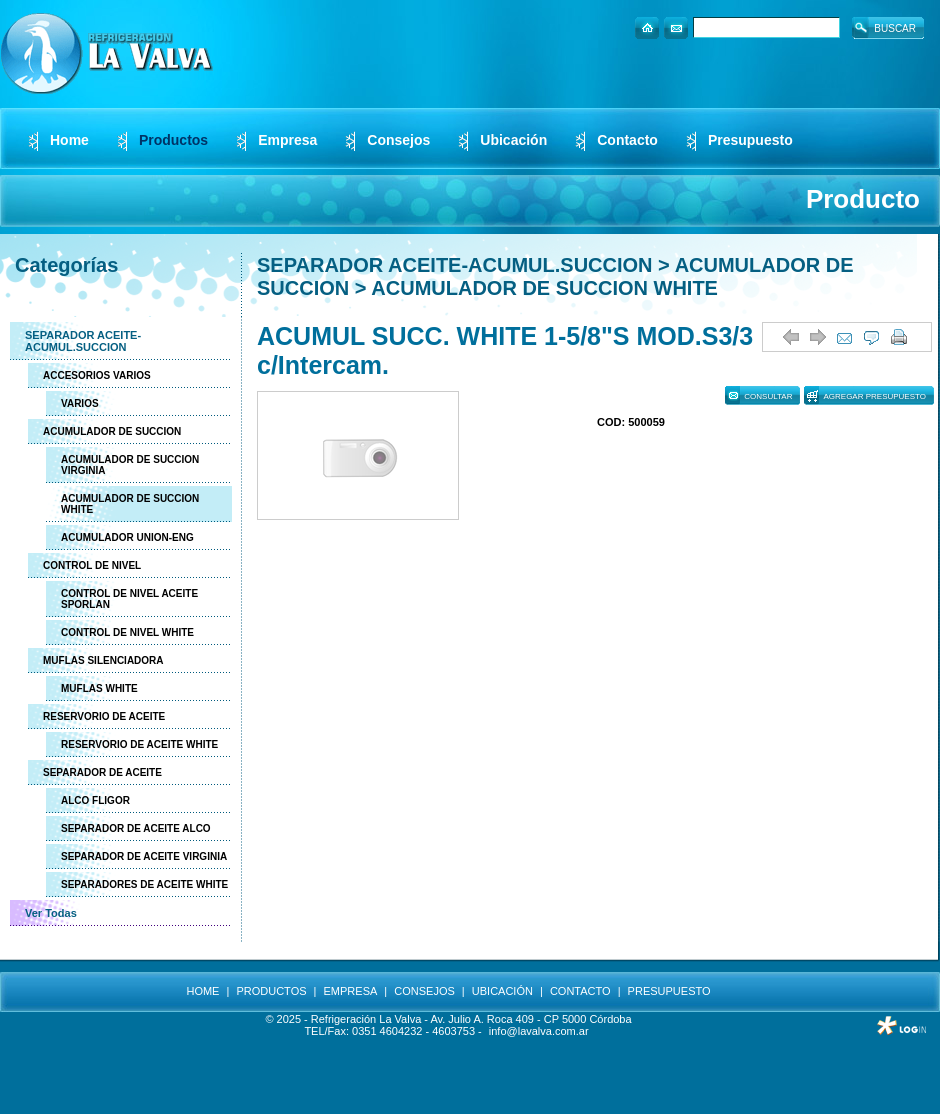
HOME (202, 991)
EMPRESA (351, 991)
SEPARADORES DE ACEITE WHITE (144, 884)
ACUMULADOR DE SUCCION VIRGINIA (130, 465)
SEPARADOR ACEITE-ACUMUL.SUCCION (83, 341)
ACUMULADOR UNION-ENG (127, 537)
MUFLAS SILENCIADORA (103, 660)
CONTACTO (580, 991)
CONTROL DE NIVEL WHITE (127, 632)
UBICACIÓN (502, 991)
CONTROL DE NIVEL (92, 565)
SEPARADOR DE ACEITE (102, 772)
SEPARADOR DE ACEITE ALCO (136, 828)
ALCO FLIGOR (95, 800)
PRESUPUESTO (669, 991)
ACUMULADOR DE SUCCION (112, 431)
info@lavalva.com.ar (539, 1031)
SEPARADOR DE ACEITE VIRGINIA (144, 856)
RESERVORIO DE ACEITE (104, 716)
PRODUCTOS (271, 991)
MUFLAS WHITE (99, 688)
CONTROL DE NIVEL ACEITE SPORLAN (129, 599)
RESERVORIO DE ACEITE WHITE (139, 744)
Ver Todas (51, 913)
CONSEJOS (424, 991)
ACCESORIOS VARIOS (97, 375)
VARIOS (80, 403)
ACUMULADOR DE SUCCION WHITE (130, 504)
